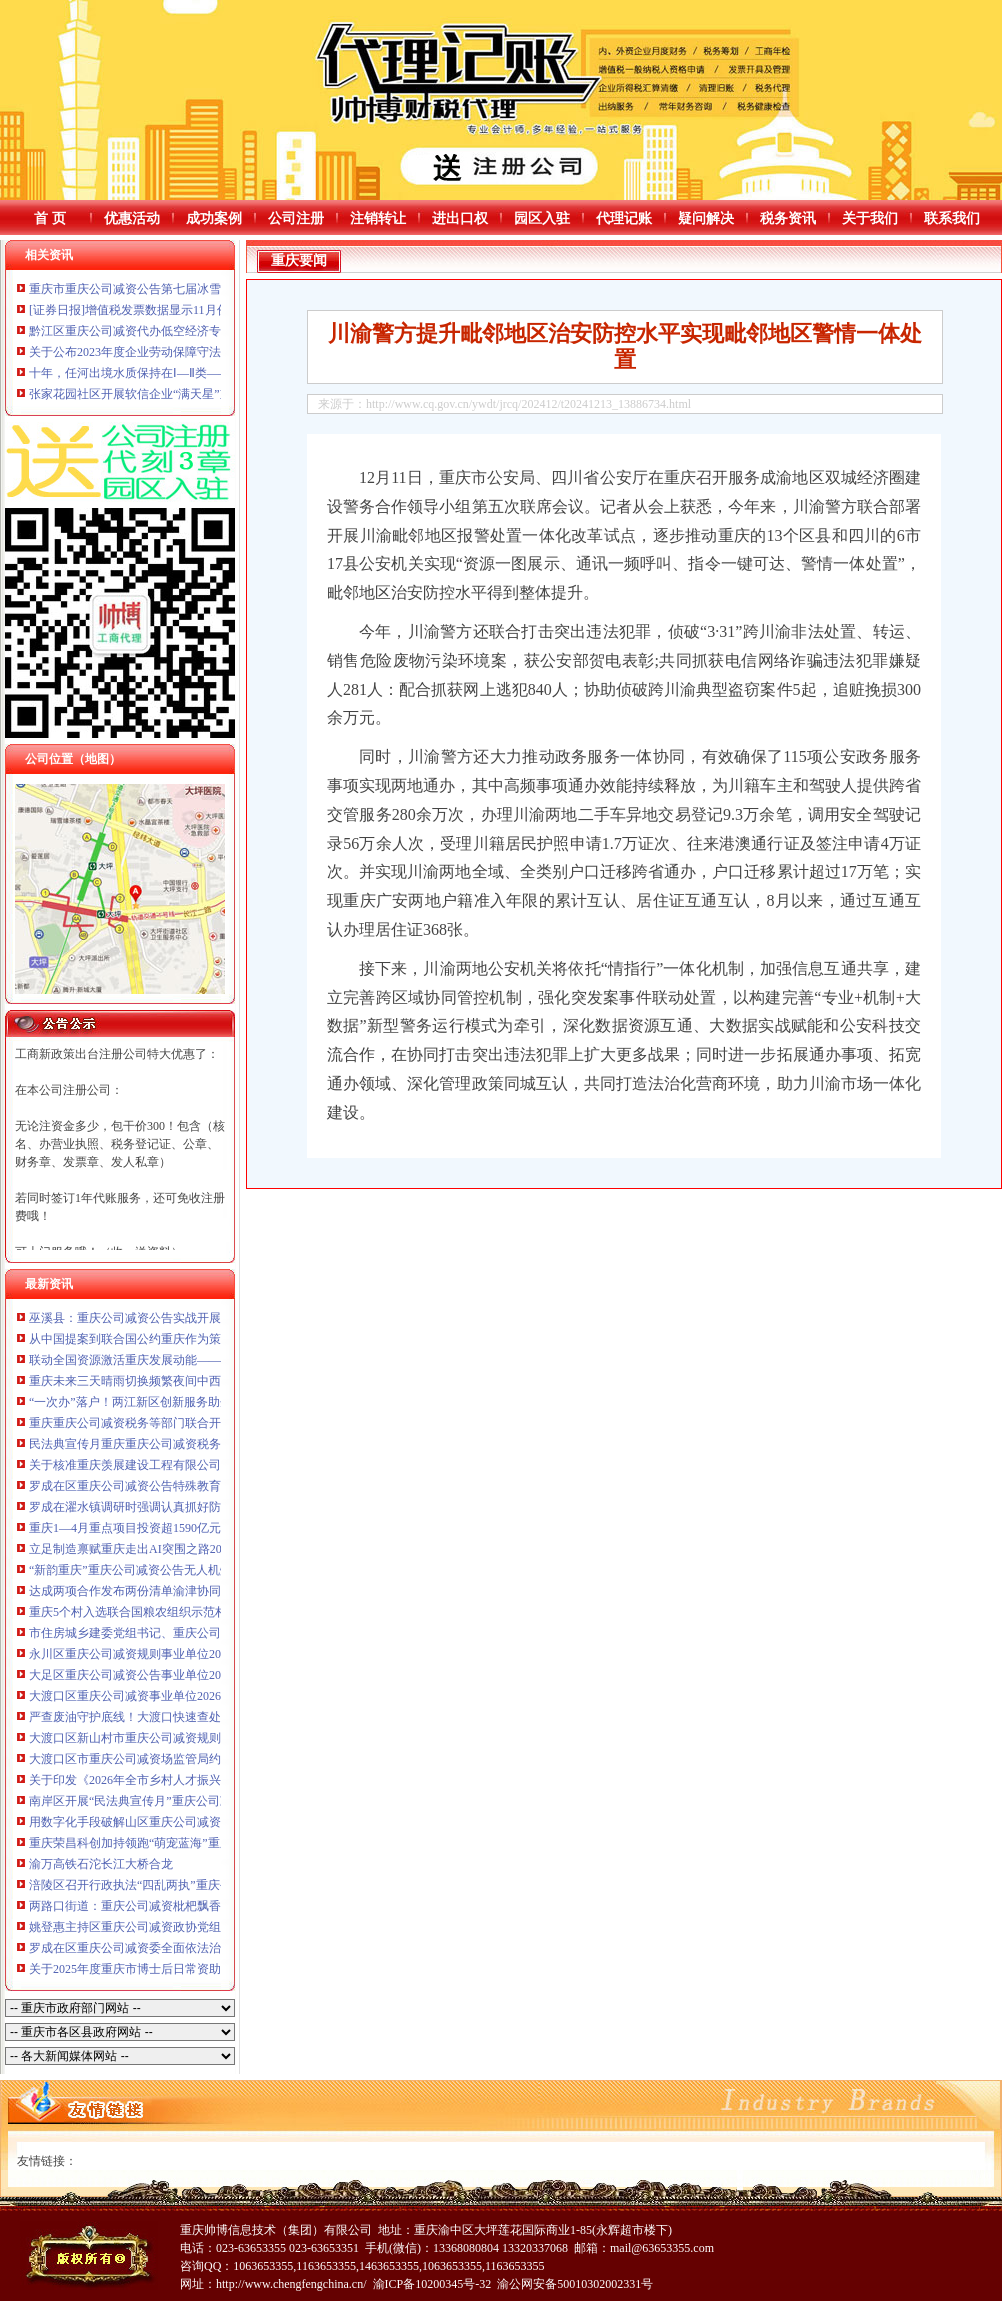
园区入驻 (542, 218)
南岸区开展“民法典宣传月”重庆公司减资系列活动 (160, 1801)
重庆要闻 (299, 260)
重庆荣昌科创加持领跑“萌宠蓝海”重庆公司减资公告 (166, 1843)
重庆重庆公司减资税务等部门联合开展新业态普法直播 (173, 1423)
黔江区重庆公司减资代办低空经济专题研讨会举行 (161, 331)
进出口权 (460, 218)
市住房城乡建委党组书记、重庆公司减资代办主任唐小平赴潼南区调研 (215, 1633)
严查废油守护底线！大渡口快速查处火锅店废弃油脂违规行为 (191, 1717)
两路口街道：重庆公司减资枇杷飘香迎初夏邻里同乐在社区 (185, 1906)
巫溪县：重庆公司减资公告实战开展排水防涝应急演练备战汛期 (197, 1318)
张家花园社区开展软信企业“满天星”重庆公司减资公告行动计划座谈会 (214, 394)
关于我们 (870, 218)
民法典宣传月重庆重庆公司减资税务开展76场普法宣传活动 (185, 1444)
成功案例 (214, 218)
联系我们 (952, 218)
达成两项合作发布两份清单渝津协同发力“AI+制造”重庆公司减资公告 (212, 1591)
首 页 (50, 218)
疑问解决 (706, 218)
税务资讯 (788, 218)
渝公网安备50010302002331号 (575, 2284)
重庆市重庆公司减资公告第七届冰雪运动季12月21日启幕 (179, 289)
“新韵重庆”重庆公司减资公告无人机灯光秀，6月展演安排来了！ (199, 1570)
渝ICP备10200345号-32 (432, 2284)
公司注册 (296, 218)
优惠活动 (132, 218)
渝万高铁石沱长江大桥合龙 (101, 1864)
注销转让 (378, 218)
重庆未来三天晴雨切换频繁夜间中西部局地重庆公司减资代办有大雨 (209, 1381)
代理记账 (624, 218)
